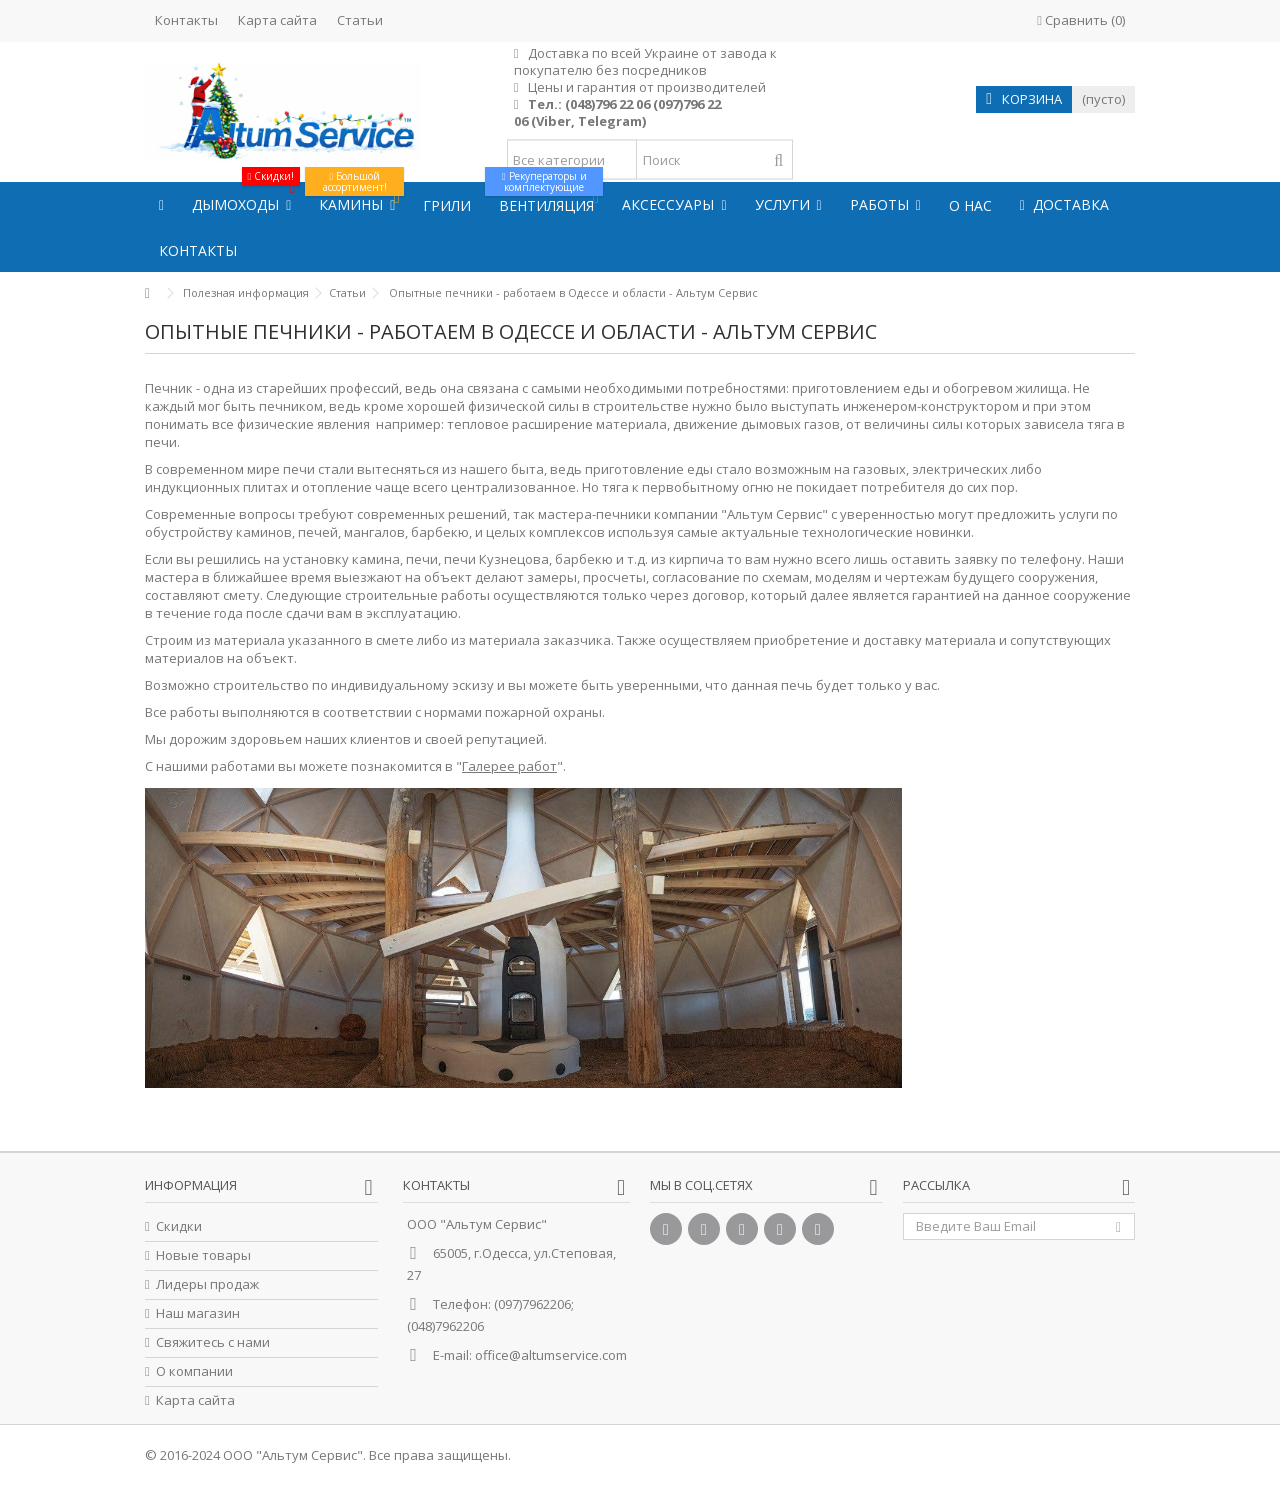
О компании (194, 1371)
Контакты (186, 20)
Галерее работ (509, 766)
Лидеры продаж (207, 1284)
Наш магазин (198, 1313)
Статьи (360, 20)
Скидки (179, 1226)
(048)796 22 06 (607, 104)
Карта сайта (277, 20)
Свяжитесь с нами (213, 1342)
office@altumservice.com (551, 1355)
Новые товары (203, 1255)
